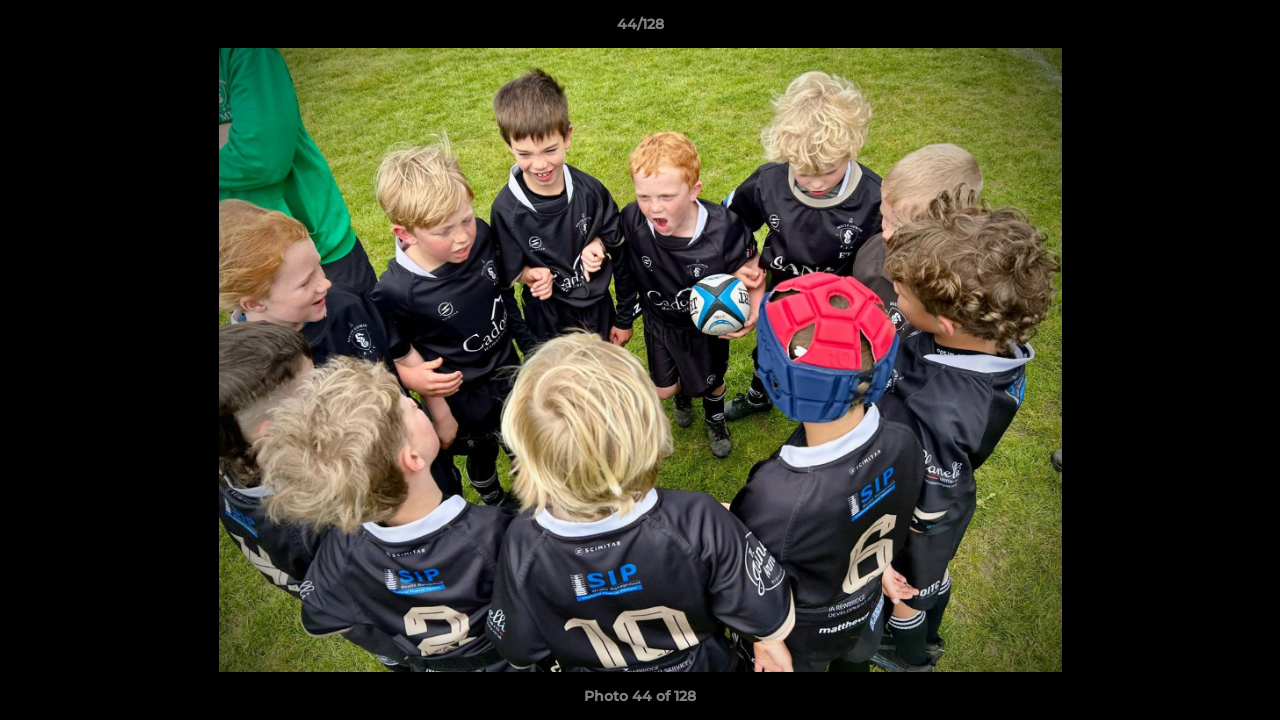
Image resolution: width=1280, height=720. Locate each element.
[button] (1244, 29)
